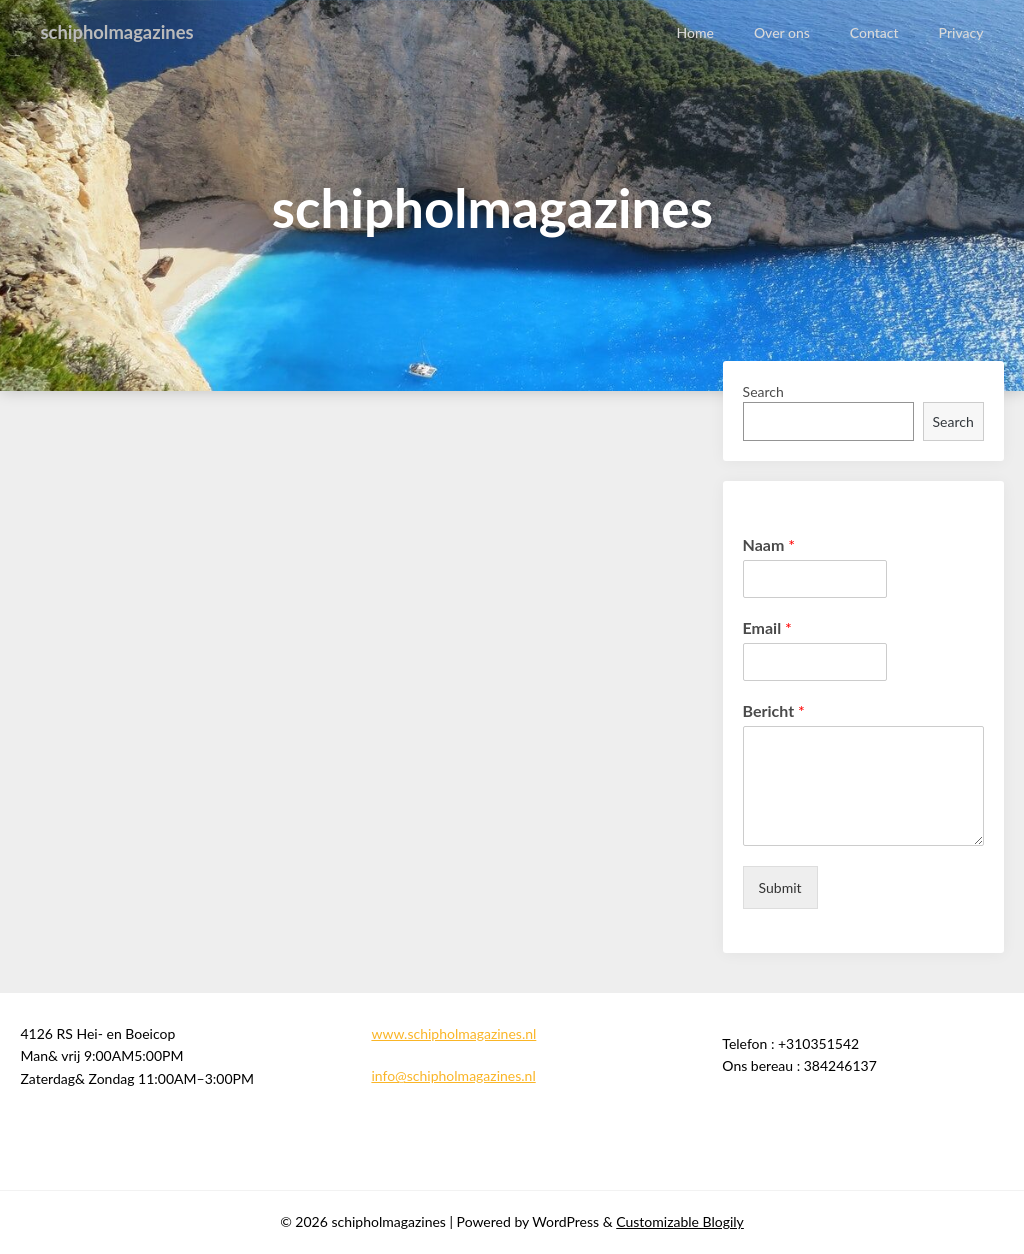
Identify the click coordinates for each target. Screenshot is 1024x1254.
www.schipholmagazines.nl (453, 1033)
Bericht (774, 710)
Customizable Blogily (680, 1221)
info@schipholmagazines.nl (453, 1075)
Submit (780, 887)
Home (695, 32)
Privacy (961, 32)
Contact (874, 32)
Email (767, 627)
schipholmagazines (123, 32)
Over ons (783, 32)
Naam (769, 544)
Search (763, 391)
